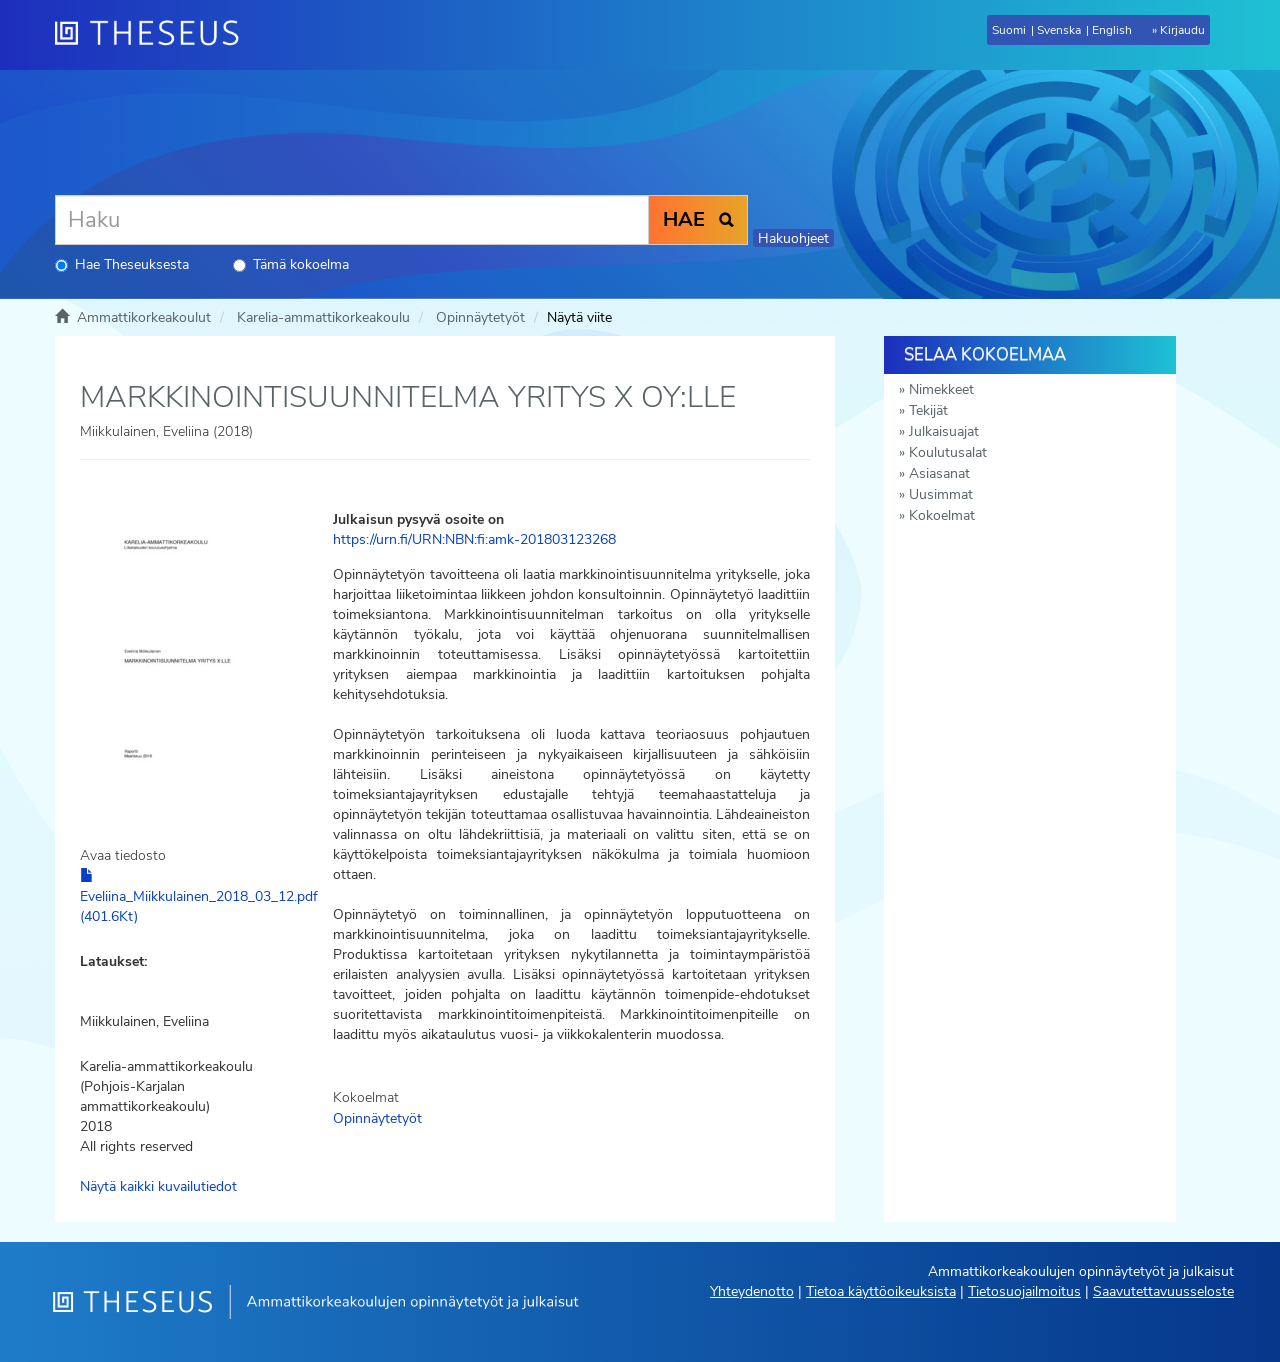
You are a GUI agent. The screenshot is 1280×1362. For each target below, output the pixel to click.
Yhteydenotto (752, 1291)
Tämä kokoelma (291, 264)
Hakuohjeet (793, 238)
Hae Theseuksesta (122, 264)
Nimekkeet (941, 389)
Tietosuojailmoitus (1024, 1291)
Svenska (1059, 30)
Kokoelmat (942, 515)
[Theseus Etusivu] (155, 35)
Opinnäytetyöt (480, 317)
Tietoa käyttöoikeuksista (881, 1291)
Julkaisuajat (944, 431)
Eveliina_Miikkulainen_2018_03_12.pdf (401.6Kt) (199, 897)
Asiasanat (939, 473)
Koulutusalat (948, 452)
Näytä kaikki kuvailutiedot (158, 1186)
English (1112, 30)
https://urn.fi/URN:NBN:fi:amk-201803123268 (474, 539)
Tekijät (928, 410)
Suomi (1009, 30)
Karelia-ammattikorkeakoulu (323, 317)
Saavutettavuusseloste (1163, 1291)
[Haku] (352, 220)
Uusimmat (941, 494)
